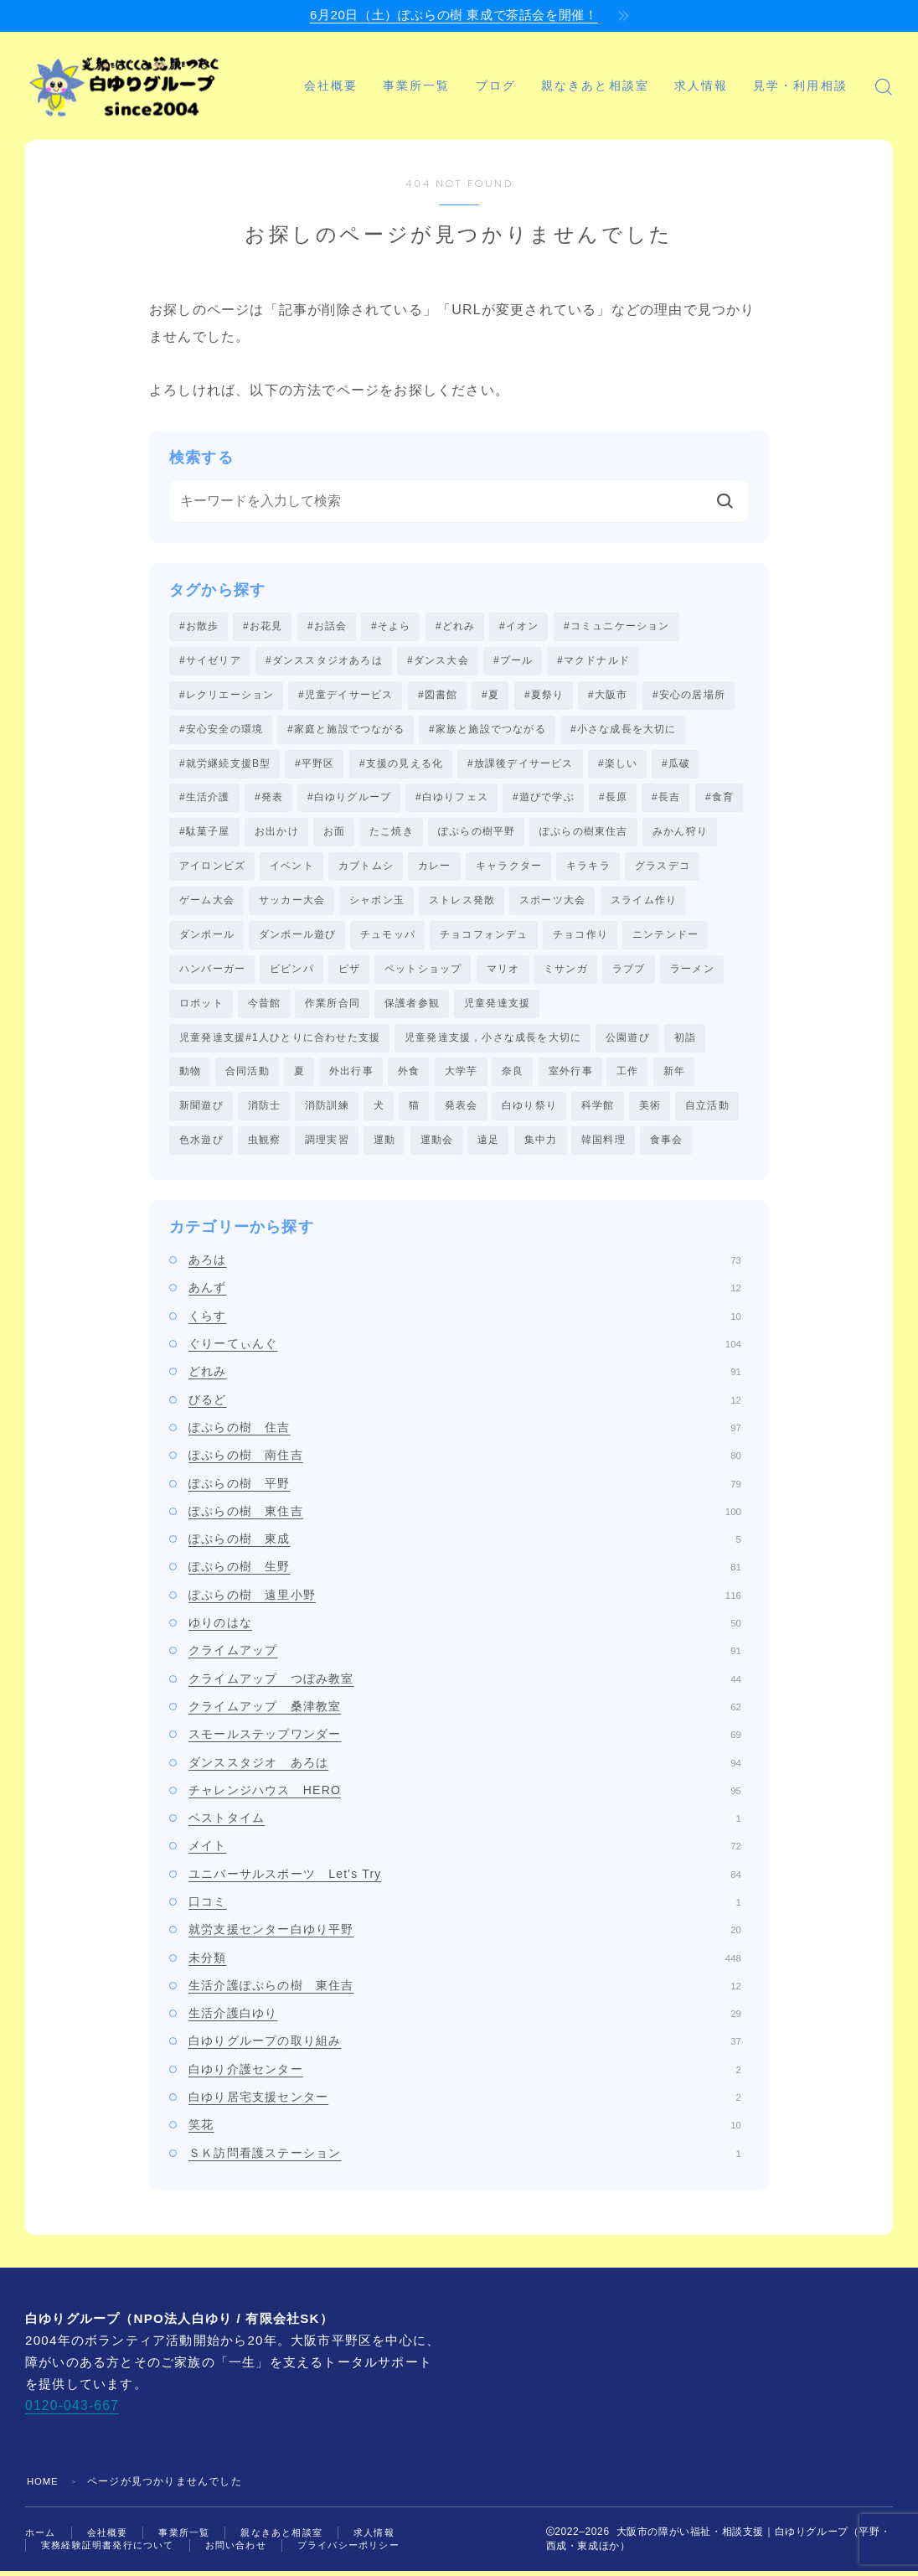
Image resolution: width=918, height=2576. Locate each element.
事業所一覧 (448, 66)
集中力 (541, 1146)
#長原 (613, 799)
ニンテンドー (665, 938)
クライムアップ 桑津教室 (464, 1713)
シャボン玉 (377, 903)
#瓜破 (676, 765)
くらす (464, 1322)
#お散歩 (199, 626)
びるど (464, 1406)
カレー (434, 869)
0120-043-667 (70, 2412)
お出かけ (277, 834)
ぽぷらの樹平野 (476, 834)
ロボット (201, 1007)
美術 (650, 1112)
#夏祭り (544, 695)
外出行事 (351, 1077)
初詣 (685, 1042)
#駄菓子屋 (204, 834)
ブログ (527, 66)
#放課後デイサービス (520, 765)
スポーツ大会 (552, 903)
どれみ (464, 1378)
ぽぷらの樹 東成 (464, 1545)
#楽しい (617, 765)
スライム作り (644, 903)
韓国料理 (603, 1146)
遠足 (488, 1146)
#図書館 (437, 695)
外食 (409, 1077)
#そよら (390, 626)
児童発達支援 (497, 1007)
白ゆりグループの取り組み (464, 2048)
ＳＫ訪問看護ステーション (464, 2159)
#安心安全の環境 (221, 730)
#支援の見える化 (401, 765)
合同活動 (247, 1077)
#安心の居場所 (688, 695)
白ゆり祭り (529, 1112)
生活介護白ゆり (464, 2019)
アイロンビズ (212, 869)
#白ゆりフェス (451, 799)
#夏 (490, 695)
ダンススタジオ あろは (464, 1769)
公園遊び (628, 1042)
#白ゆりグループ (349, 799)
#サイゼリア (210, 660)
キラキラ (588, 869)
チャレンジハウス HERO (464, 1796)
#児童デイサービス (345, 695)
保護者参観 (412, 1007)
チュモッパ (387, 938)
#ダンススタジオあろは (324, 660)
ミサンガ (566, 973)
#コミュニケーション (617, 626)
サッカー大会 (292, 903)
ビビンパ (292, 973)
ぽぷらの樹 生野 (464, 1573)
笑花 (464, 2132)
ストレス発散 (462, 903)
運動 (384, 1146)
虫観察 (264, 1146)
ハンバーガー (212, 973)
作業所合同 (332, 1007)
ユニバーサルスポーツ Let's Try (464, 1880)
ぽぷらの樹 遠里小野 (464, 1601)
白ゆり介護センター (464, 2075)
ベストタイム (464, 1824)
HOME (44, 2488)
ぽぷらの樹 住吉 (464, 1434)
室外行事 (571, 1077)
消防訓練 (327, 1112)
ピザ (349, 973)
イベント (292, 869)
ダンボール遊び (297, 938)
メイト (464, 1853)
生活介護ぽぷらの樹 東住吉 (464, 1992)
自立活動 (707, 1112)
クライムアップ (464, 1657)
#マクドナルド (593, 660)
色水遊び (201, 1146)
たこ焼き (391, 834)
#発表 (269, 799)
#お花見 (262, 626)
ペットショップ (423, 973)
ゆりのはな (464, 1629)
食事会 (666, 1146)
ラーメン (692, 973)
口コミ (464, 1908)
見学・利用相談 (392, 105)
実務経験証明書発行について (113, 2552)
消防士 (264, 1112)
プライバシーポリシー (368, 2552)
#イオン (519, 626)
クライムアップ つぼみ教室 (464, 1685)
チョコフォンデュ (484, 938)
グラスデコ (662, 869)
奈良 (512, 1077)
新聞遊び (201, 1112)
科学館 (598, 1112)
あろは (464, 1266)
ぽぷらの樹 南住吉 (464, 1462)
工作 (627, 1077)
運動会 (437, 1146)
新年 (674, 1077)
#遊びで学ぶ (544, 799)
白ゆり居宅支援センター (464, 2103)
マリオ (503, 973)
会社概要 (362, 66)
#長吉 (666, 799)
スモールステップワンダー (464, 1740)
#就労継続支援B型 (225, 765)
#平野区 (314, 765)
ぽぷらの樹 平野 (464, 1490)
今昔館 (264, 1007)
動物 (190, 1077)
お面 (334, 834)
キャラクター (509, 869)
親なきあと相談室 (627, 66)
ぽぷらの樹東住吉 (583, 834)
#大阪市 (607, 695)
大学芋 (461, 1077)
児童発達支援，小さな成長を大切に (493, 1042)
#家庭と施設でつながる (346, 730)
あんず (464, 1294)
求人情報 (732, 66)
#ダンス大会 (438, 660)
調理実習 (327, 1146)
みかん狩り (680, 834)
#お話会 (327, 626)
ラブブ (629, 973)
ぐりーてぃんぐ (464, 1350)
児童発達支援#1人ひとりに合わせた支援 (279, 1042)
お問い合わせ (249, 2552)
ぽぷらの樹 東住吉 (464, 1517)
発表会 (461, 1112)
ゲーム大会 (207, 903)
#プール (513, 660)
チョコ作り (580, 938)
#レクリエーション (226, 695)
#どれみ (455, 626)
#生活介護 (204, 799)
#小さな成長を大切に (623, 730)
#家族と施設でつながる (487, 730)
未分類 (464, 1964)
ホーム (42, 2538)
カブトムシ (366, 869)
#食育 (719, 799)
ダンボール (207, 938)
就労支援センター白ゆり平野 (464, 1936)
